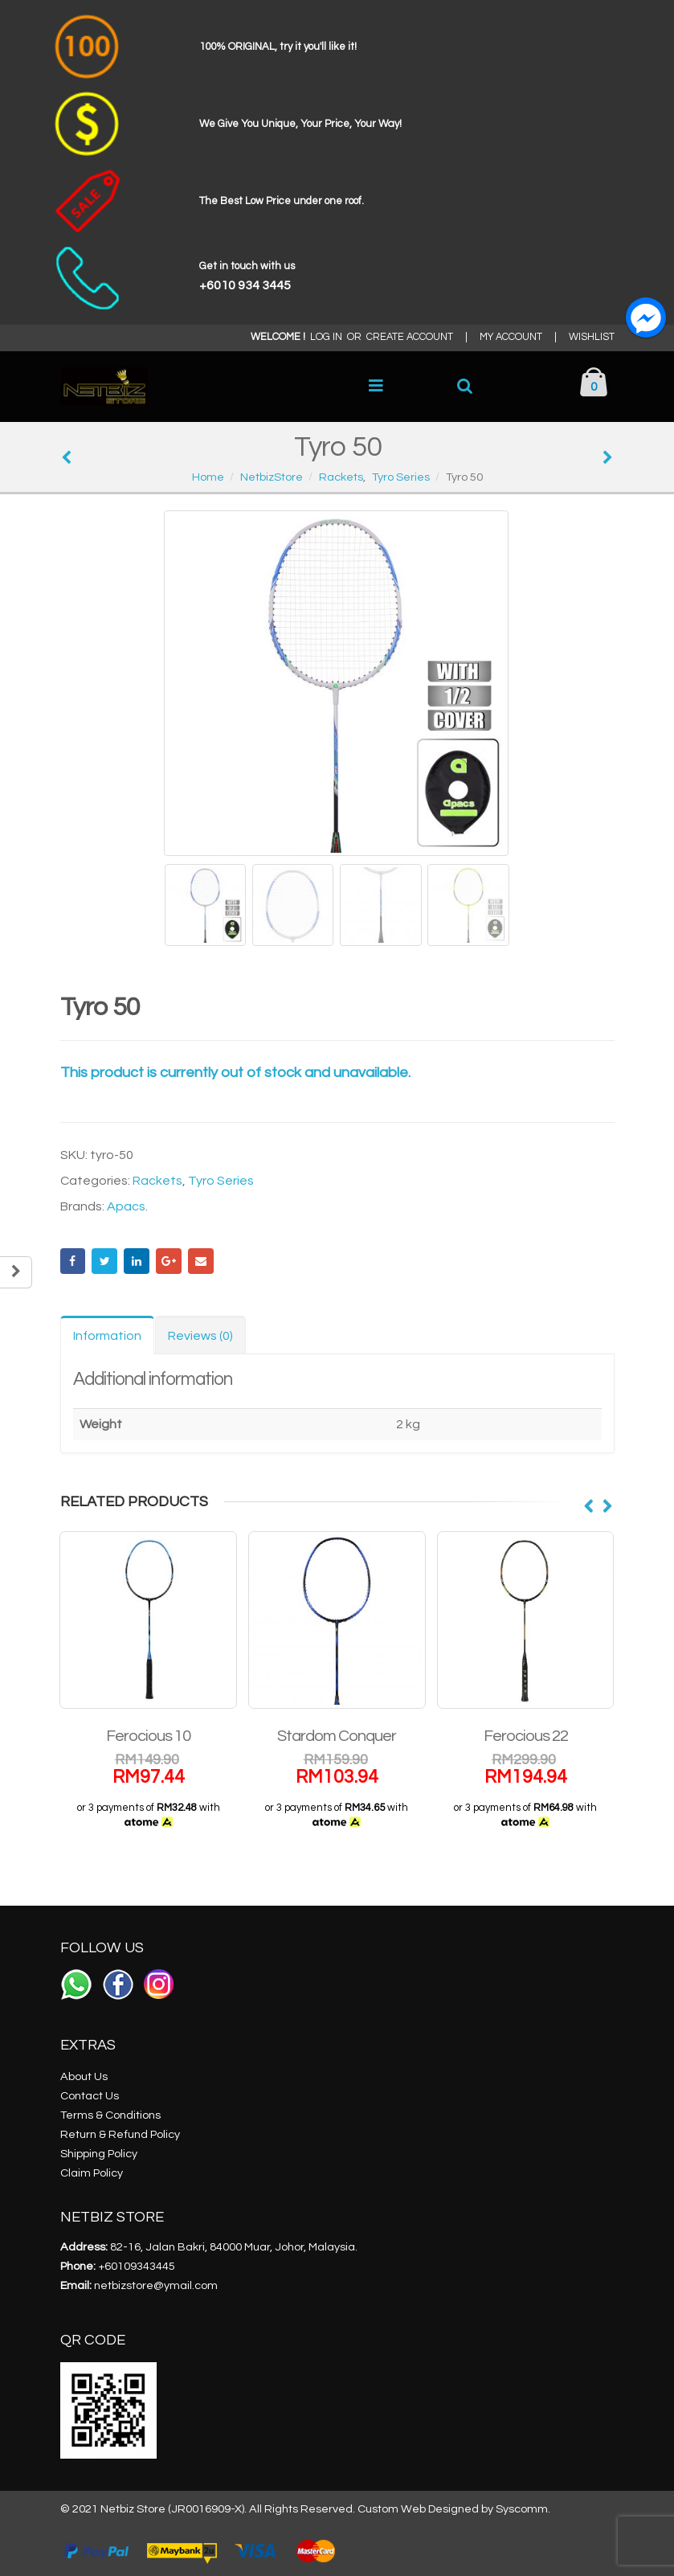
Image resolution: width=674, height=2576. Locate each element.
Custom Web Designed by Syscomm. (453, 2509)
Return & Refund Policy (120, 2134)
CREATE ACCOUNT (409, 337)
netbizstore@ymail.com (156, 2285)
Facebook (73, 1261)
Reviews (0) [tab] (200, 1335)
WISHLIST (592, 337)
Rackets (157, 1180)
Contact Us (89, 2096)
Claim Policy (91, 2173)
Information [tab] (107, 1335)
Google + (169, 1261)
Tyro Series (221, 1180)
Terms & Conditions (110, 2115)
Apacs (126, 1206)
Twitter (104, 1261)
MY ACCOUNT (511, 337)
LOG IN (326, 337)
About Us (84, 2076)
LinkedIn (136, 1261)
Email (201, 1261)
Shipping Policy (98, 2154)
